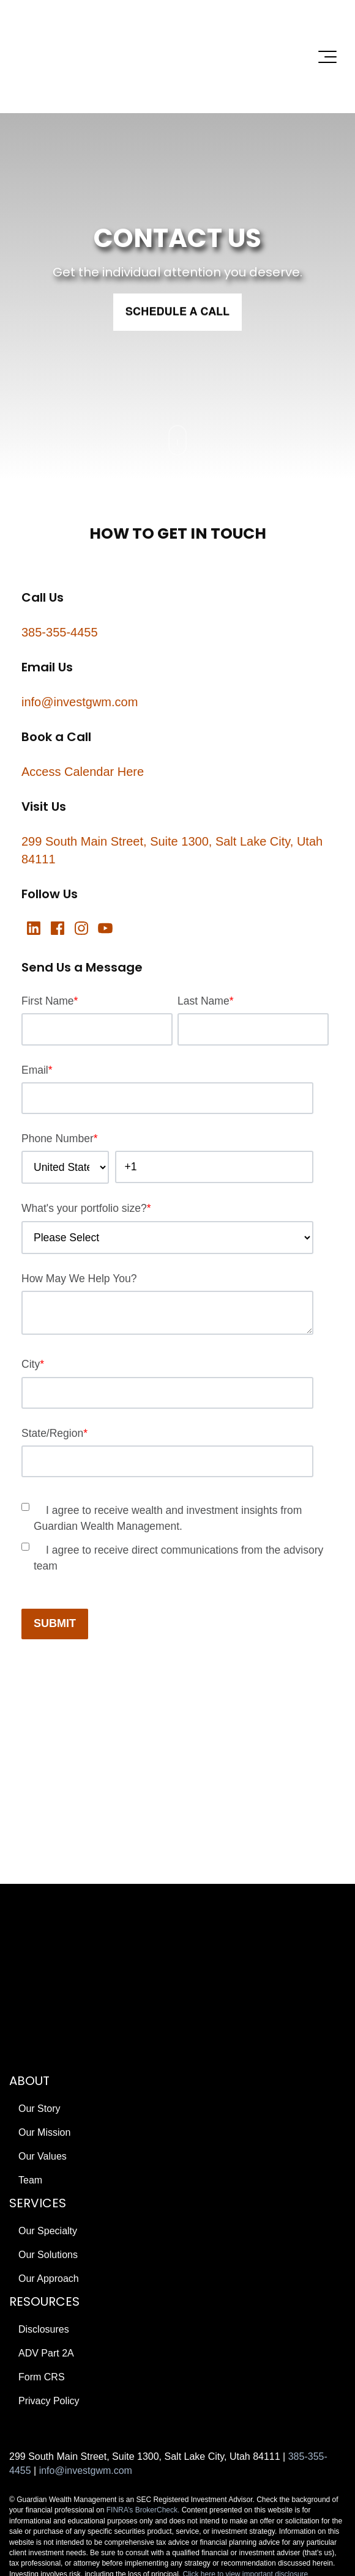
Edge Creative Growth (107, 2445)
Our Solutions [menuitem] (48, 2087)
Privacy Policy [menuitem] (49, 2233)
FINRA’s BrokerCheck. (143, 2343)
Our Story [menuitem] (39, 1941)
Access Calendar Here (82, 705)
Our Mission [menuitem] (44, 1965)
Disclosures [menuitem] (43, 2162)
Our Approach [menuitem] (48, 2111)
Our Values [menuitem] (42, 1989)
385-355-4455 (59, 565)
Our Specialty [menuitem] (47, 2063)
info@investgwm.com (79, 635)
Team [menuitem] (30, 2012)
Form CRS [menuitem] (41, 2209)
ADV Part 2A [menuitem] (46, 2185)
